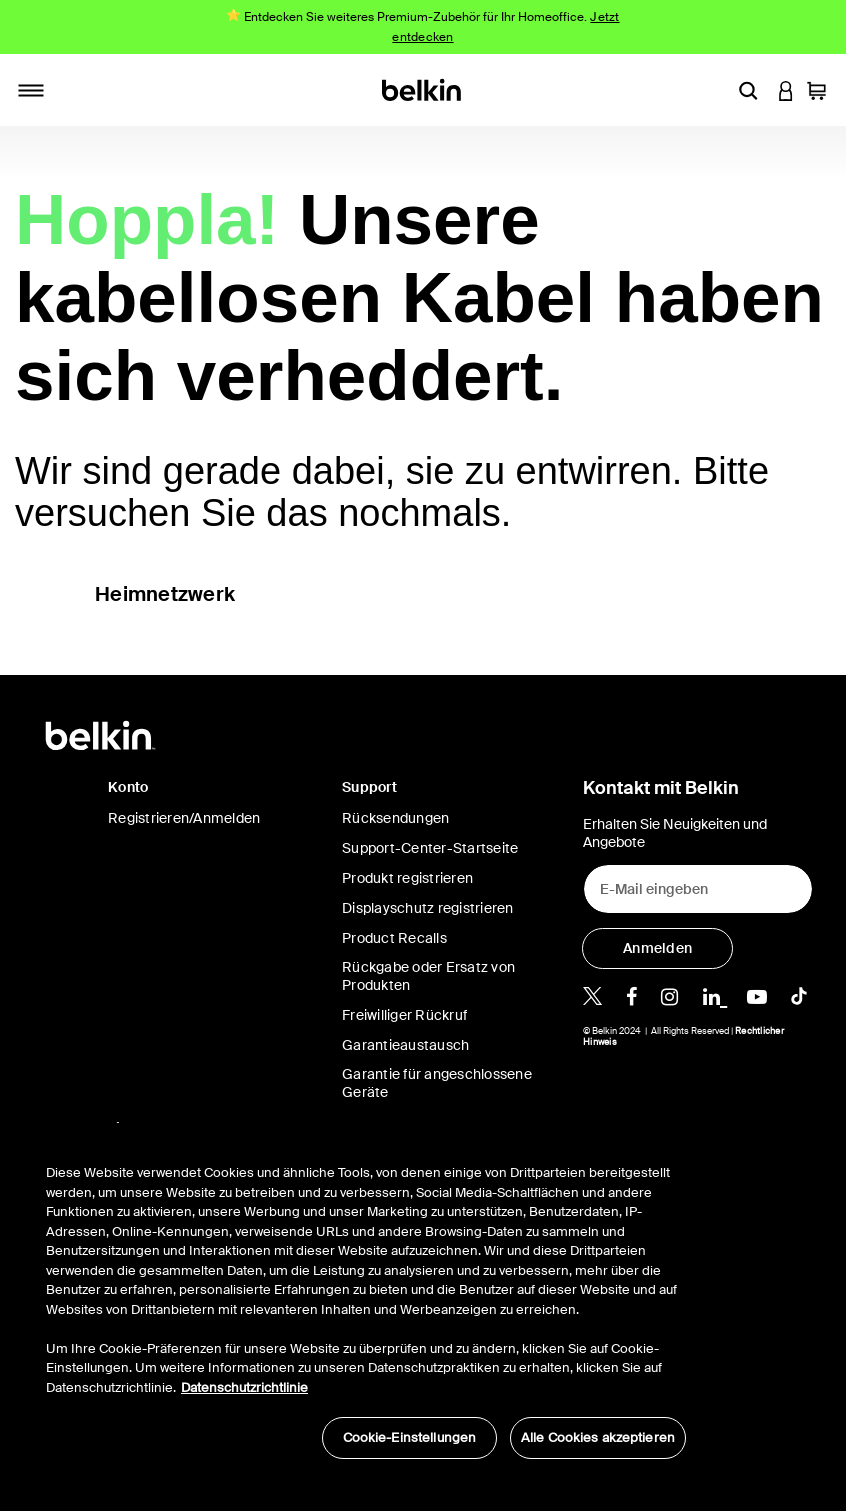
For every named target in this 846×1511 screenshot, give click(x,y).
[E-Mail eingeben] (698, 889)
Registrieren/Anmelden (184, 818)
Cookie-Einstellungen (410, 1437)
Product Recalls (394, 938)
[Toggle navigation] (31, 90)
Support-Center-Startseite (430, 848)
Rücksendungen (395, 818)
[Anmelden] (657, 948)
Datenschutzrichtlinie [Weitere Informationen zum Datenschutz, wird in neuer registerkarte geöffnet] (244, 1387)
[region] (366, 1301)
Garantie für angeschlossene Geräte (437, 1083)
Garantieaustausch (405, 1045)
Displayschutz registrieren (428, 908)
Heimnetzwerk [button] (165, 594)
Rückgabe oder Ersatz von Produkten (428, 976)
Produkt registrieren (407, 878)
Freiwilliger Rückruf (404, 1015)
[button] (748, 90)
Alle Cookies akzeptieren (598, 1437)
